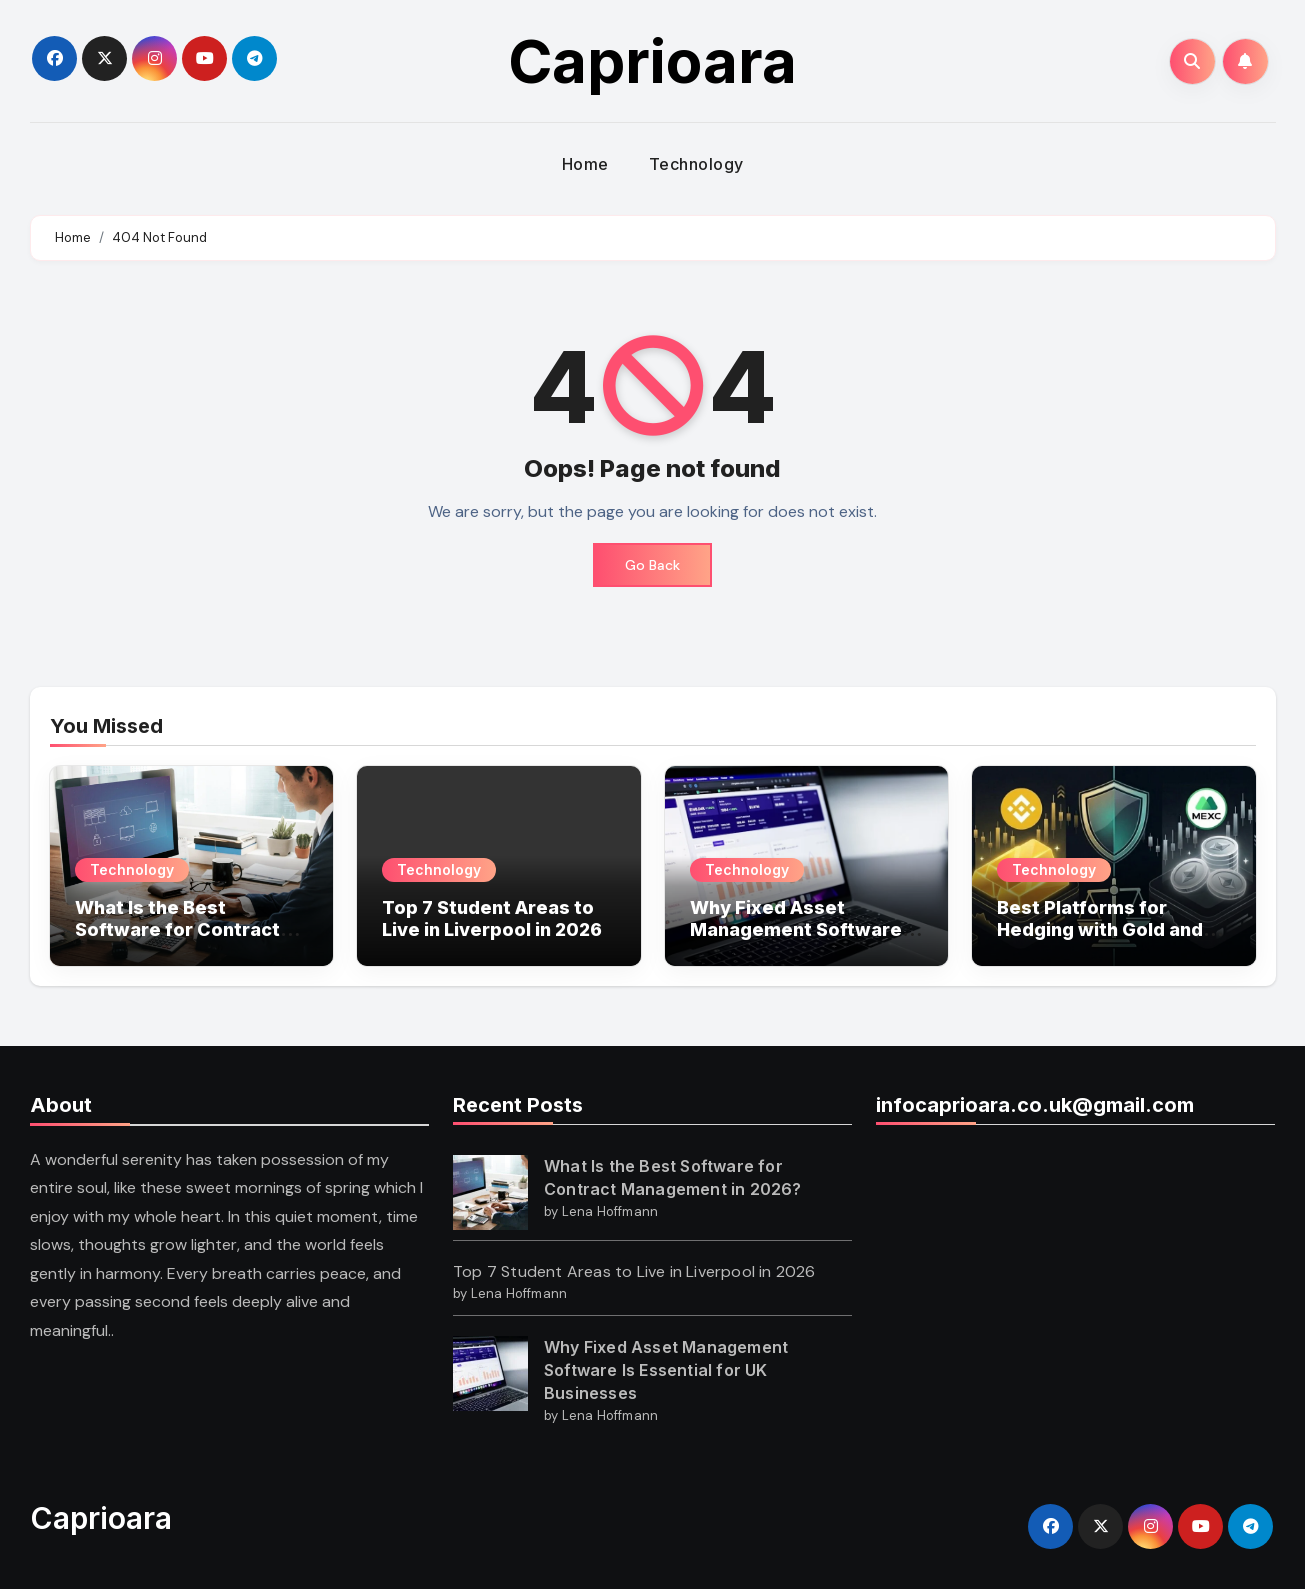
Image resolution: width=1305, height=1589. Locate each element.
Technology (696, 164)
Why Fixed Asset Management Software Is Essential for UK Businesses (806, 940)
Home (585, 164)
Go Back (652, 565)
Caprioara (652, 61)
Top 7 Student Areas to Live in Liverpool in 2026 (492, 918)
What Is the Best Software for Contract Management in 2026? (177, 929)
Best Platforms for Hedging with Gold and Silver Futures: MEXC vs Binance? (1107, 940)
